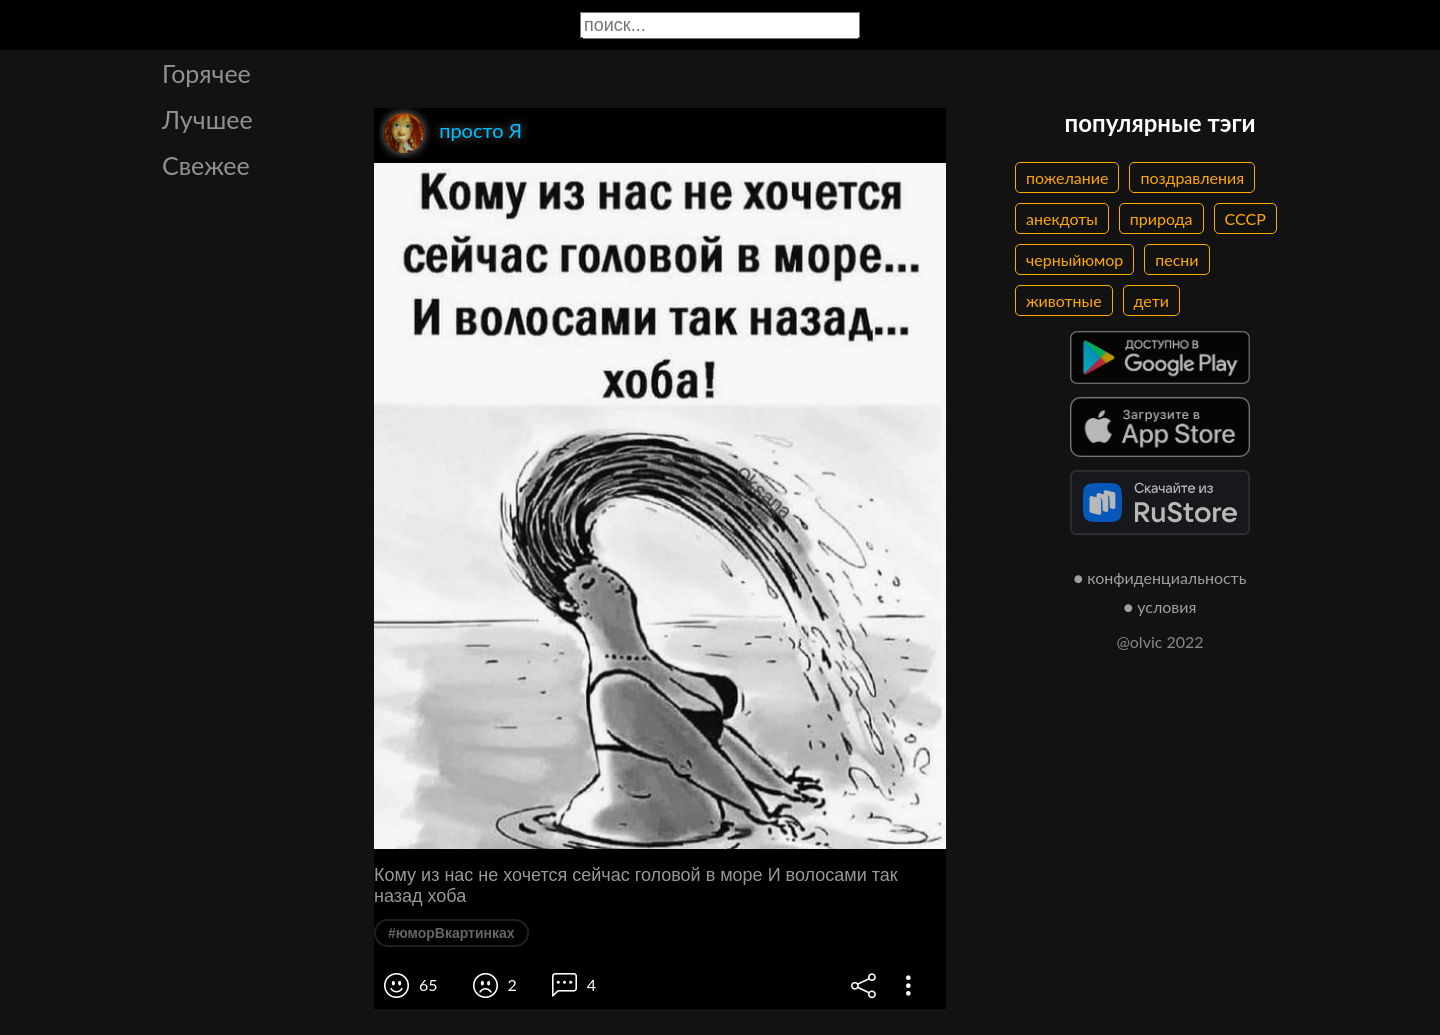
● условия (1160, 606)
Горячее (206, 73)
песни (1176, 259)
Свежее (206, 165)
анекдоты (1062, 218)
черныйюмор (1074, 259)
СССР (1245, 218)
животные (1064, 300)
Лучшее (207, 119)
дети (1151, 300)
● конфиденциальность (1160, 577)
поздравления (1192, 177)
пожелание (1067, 177)
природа (1161, 218)
